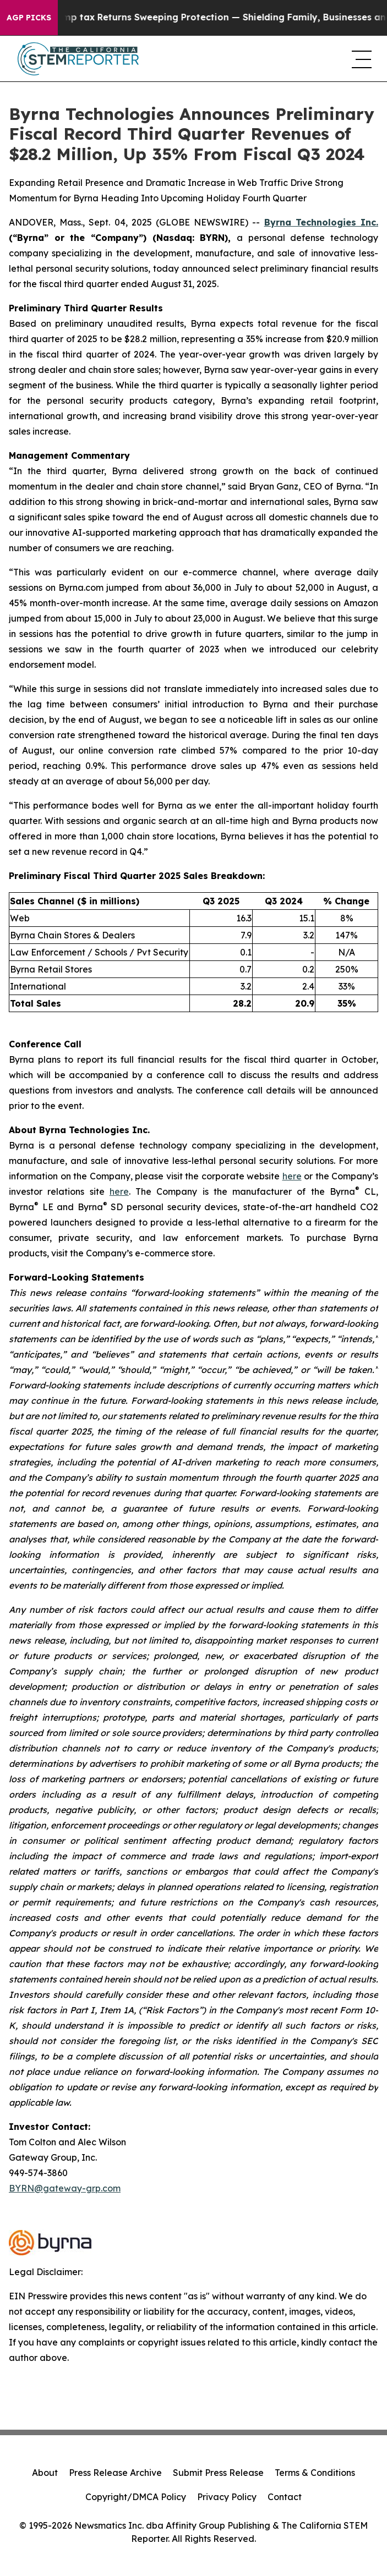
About (45, 2472)
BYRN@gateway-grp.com (65, 2188)
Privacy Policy (227, 2496)
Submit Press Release (218, 2472)
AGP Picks (29, 18)
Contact (285, 2496)
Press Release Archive (115, 2472)
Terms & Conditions (315, 2472)
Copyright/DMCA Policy (135, 2496)
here (292, 1176)
